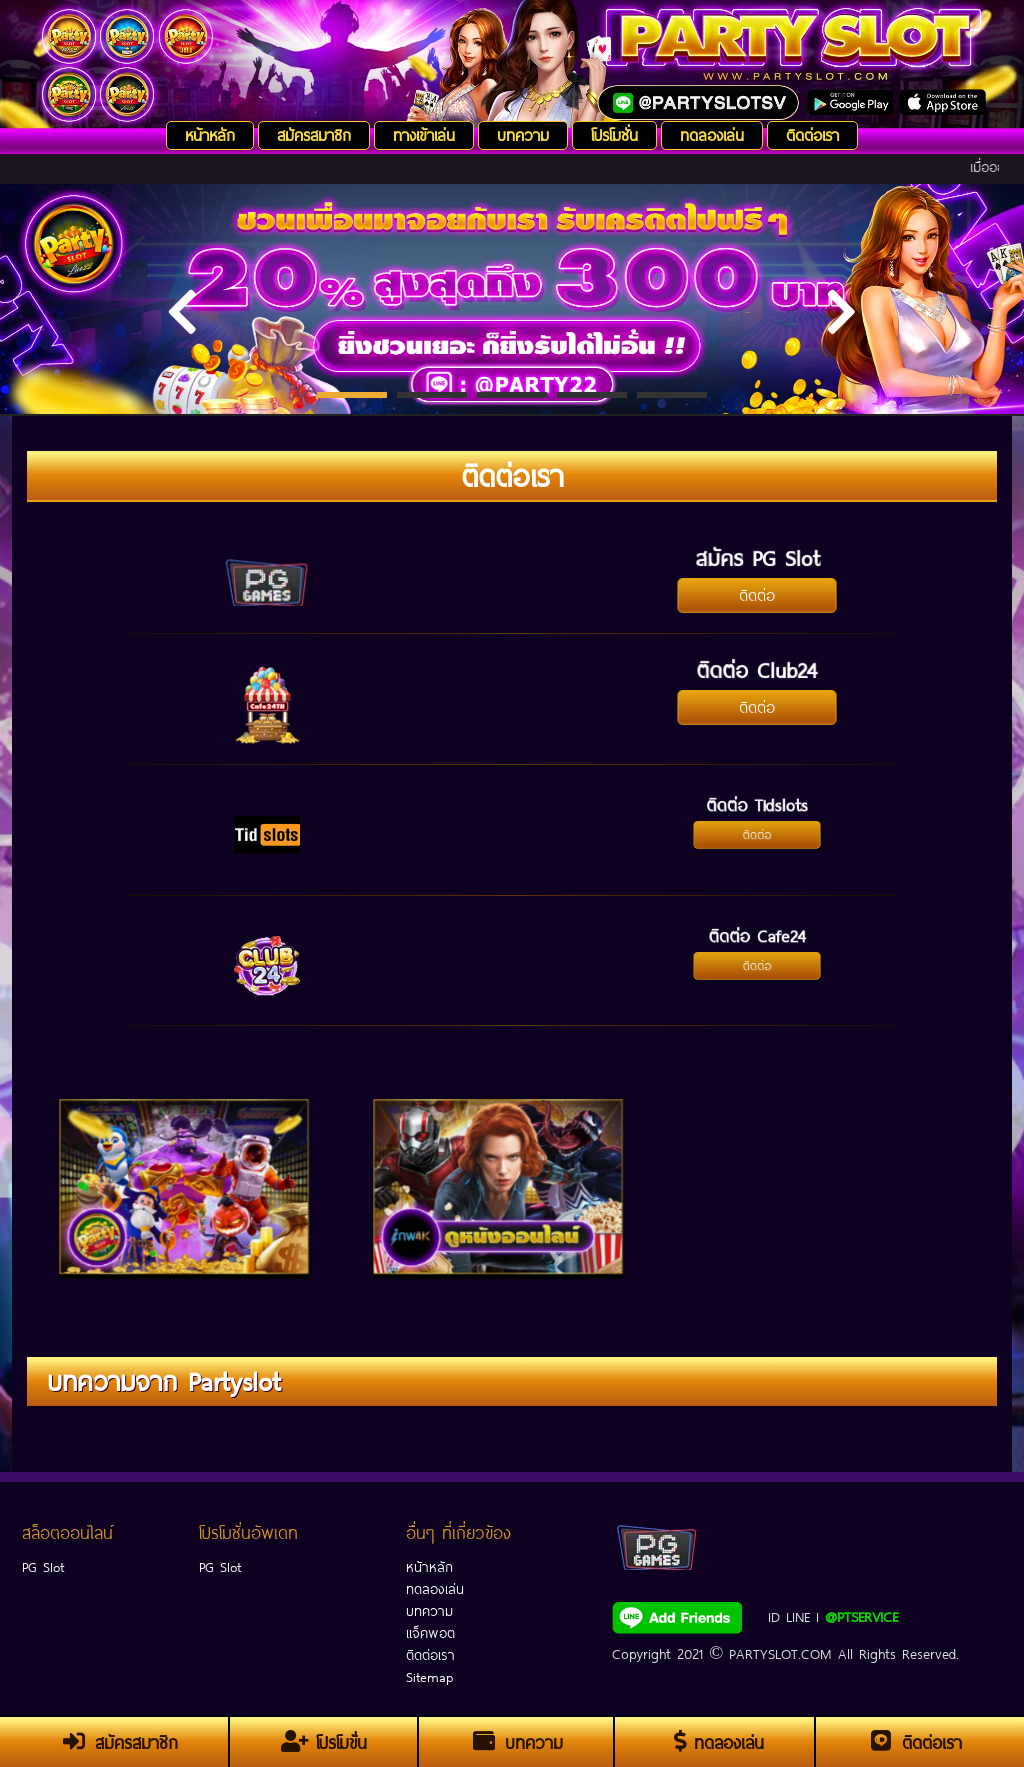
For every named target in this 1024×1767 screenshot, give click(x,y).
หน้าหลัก (210, 133)
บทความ (523, 133)
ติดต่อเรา (812, 133)
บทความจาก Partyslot (163, 1378)
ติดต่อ (756, 593)
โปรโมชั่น (614, 133)
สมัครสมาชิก (314, 133)
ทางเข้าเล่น (424, 133)
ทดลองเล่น (712, 133)
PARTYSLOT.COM (780, 1652)
